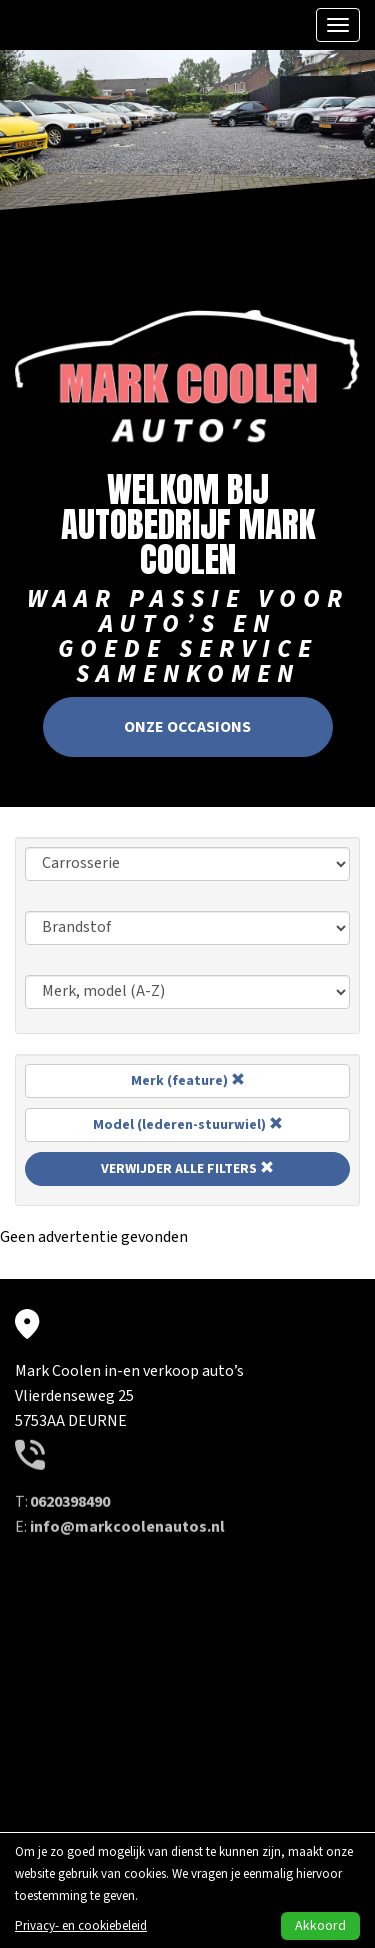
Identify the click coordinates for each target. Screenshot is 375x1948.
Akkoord (320, 1926)
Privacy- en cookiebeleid (81, 1926)
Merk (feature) (188, 1081)
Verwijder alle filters (187, 1169)
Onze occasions (187, 721)
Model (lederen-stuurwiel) (188, 1125)
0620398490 (70, 1448)
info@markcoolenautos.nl (127, 1473)
